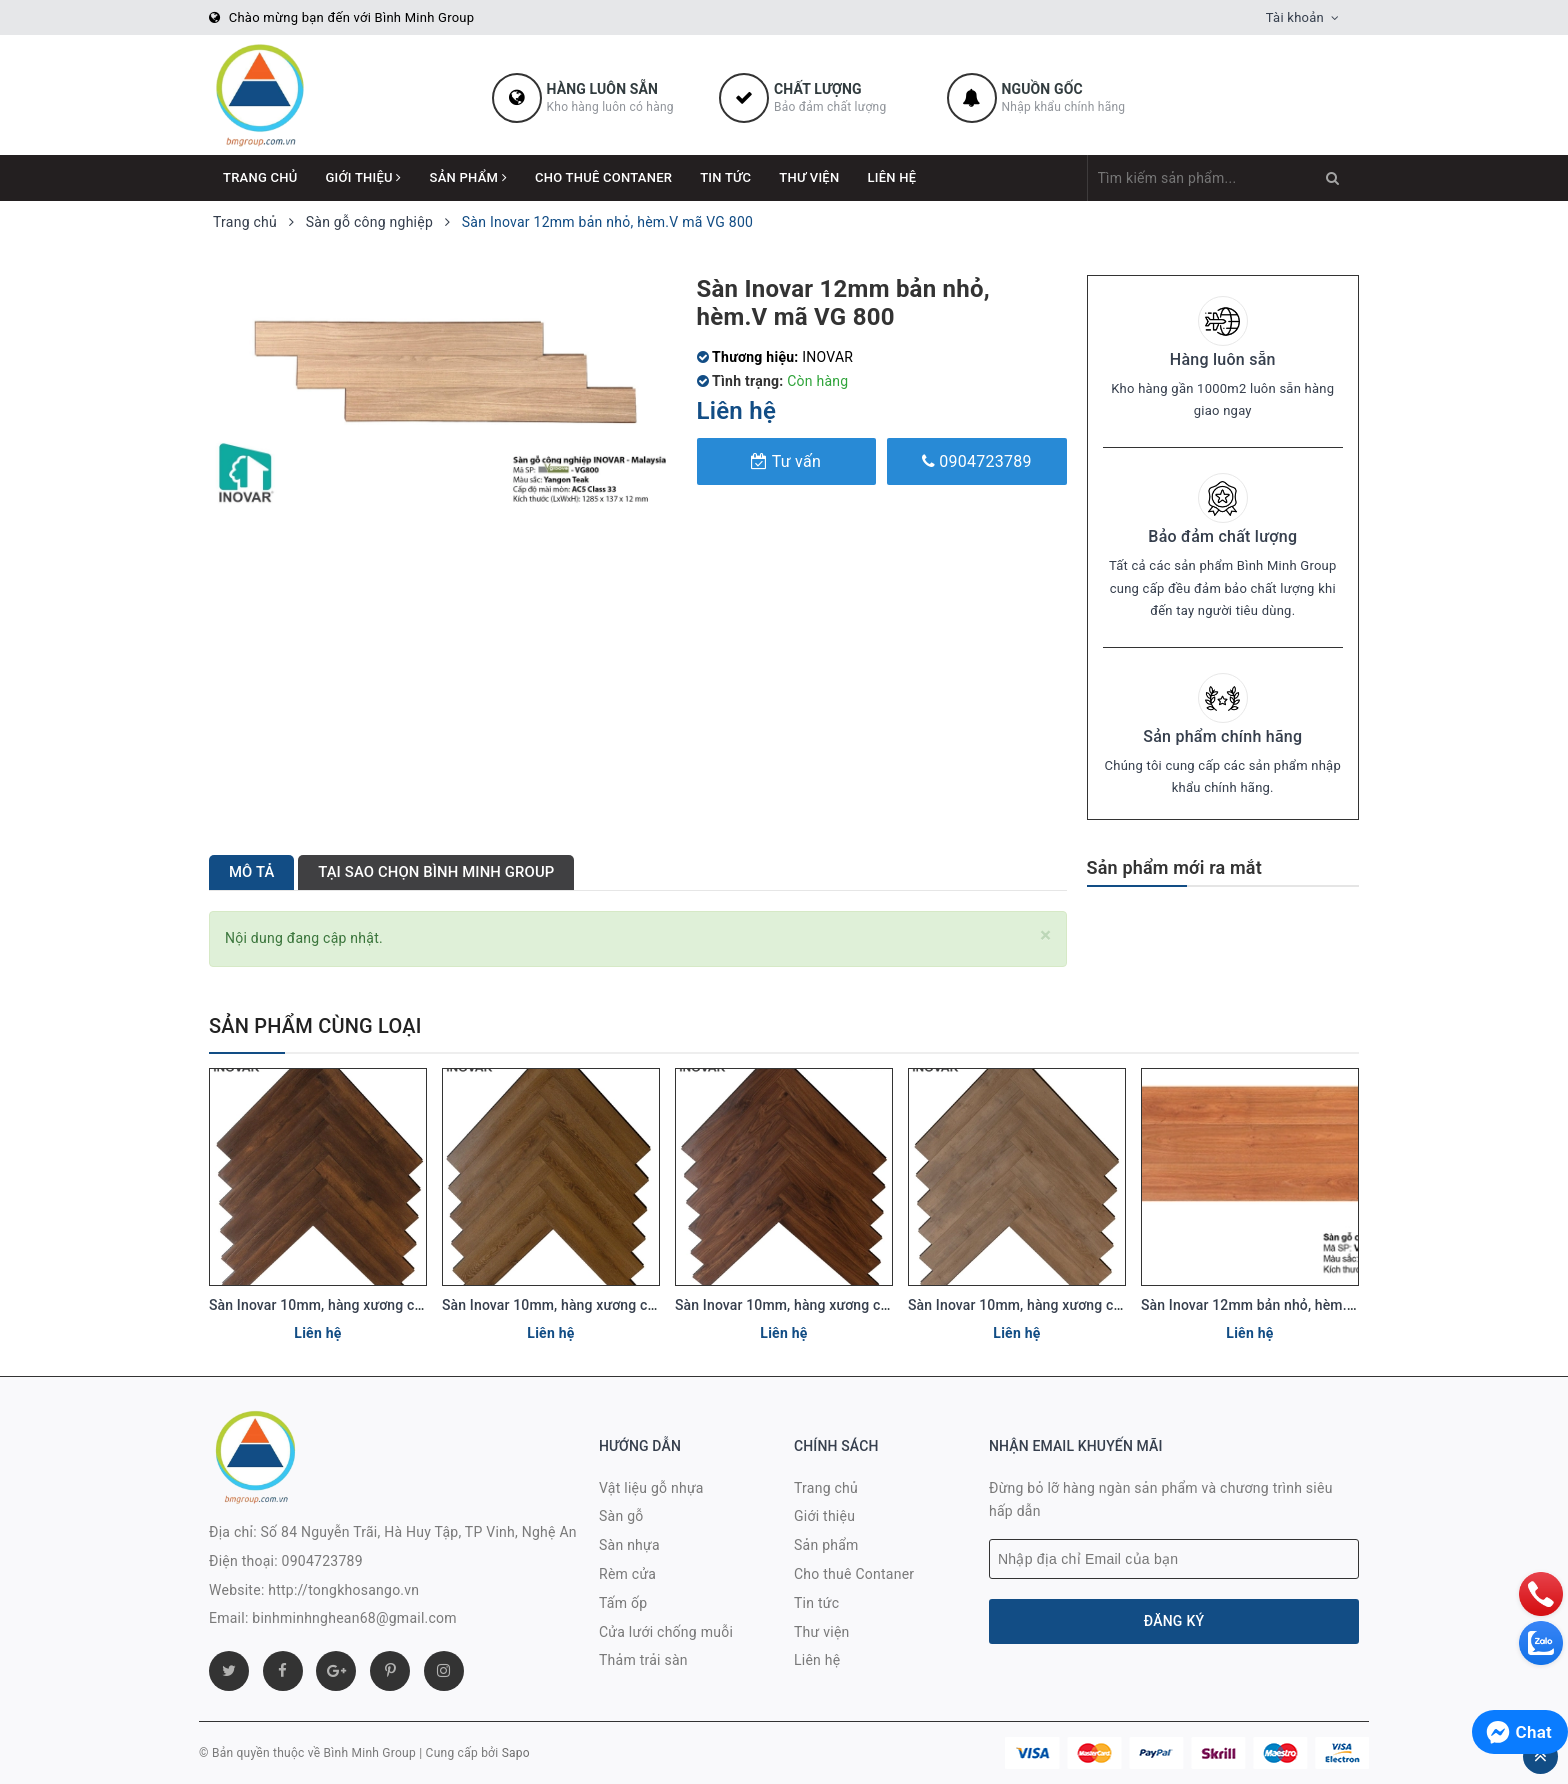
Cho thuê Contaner (603, 177)
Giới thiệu (364, 177)
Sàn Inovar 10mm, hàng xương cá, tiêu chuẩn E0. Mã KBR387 (1102, 1305)
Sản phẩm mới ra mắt (1174, 867)
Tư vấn (786, 461)
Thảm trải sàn (643, 1660)
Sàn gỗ (621, 1516)
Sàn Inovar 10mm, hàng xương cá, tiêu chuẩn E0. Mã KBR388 (636, 1305)
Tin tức (725, 177)
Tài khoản (1295, 17)
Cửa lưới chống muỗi (666, 1632)
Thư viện (809, 177)
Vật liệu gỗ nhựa (651, 1488)
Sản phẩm (468, 177)
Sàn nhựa (629, 1545)
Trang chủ (260, 177)
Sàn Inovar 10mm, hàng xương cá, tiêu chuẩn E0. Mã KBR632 (403, 1305)
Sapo (516, 1753)
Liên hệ (891, 177)
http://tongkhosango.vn (343, 1590)
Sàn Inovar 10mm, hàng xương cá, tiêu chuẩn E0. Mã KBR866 (869, 1305)
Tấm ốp (623, 1603)
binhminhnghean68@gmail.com (354, 1618)
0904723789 (977, 461)
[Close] (1045, 935)
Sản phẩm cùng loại (315, 1026)
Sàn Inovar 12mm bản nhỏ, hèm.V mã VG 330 (1285, 1305)
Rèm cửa (627, 1574)
